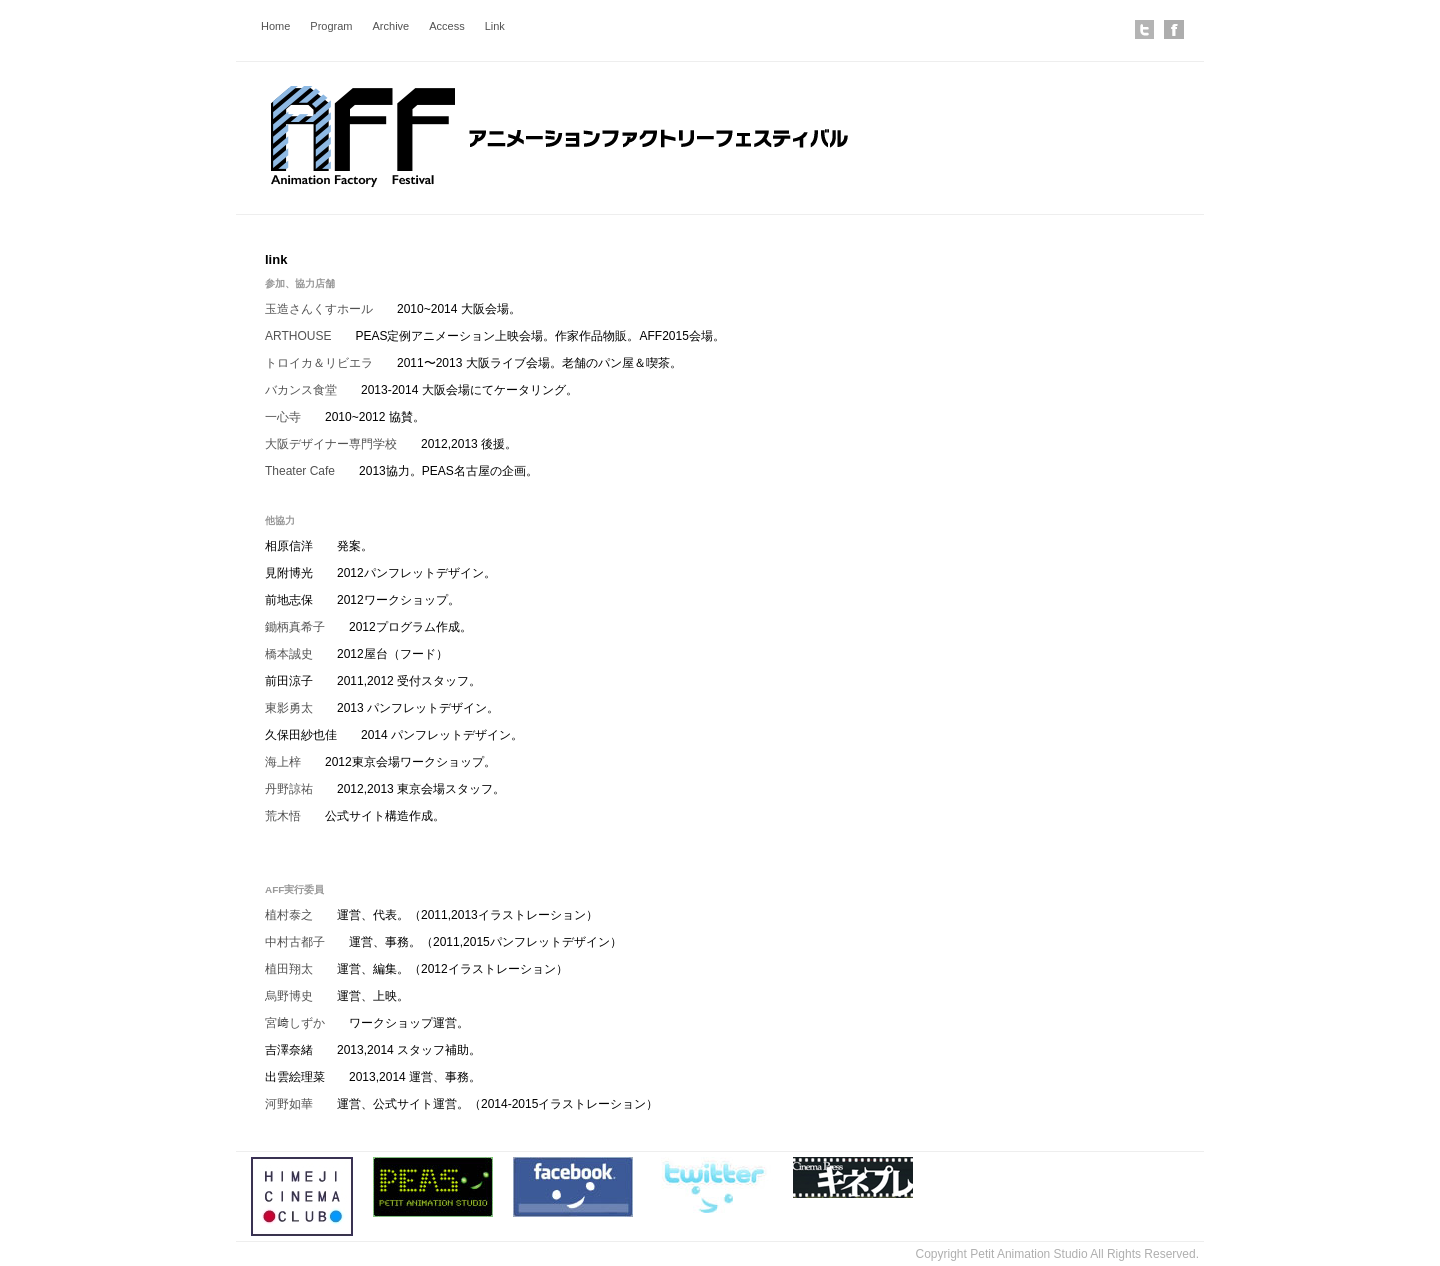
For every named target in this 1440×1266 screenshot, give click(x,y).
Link (495, 26)
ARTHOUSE (298, 336)
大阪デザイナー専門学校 (331, 444)
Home (275, 26)
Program (331, 26)
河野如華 (289, 1104)
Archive (391, 26)
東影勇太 (289, 708)
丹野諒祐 (289, 789)
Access (446, 26)
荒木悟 (283, 816)
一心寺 (283, 417)
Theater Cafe (300, 471)
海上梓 (283, 762)
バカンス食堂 (301, 390)
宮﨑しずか (295, 1023)
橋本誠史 (289, 654)
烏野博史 (289, 996)
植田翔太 (289, 969)
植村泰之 (289, 915)
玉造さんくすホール (319, 309)
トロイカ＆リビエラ (319, 363)
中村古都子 (295, 942)
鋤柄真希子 (295, 627)
